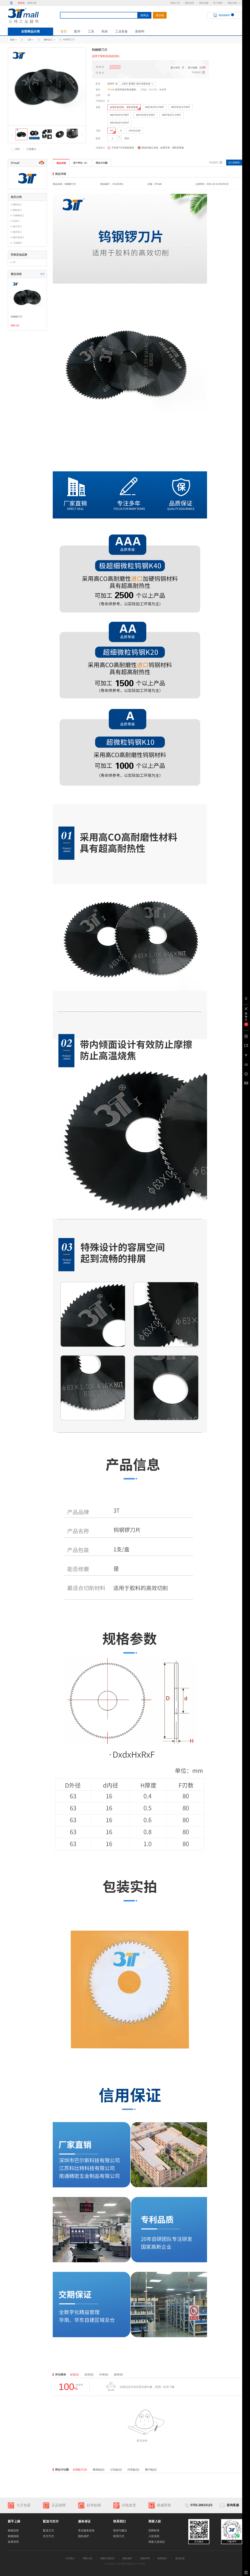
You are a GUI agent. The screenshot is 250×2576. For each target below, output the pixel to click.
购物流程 (13, 2530)
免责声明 (145, 2558)
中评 (103, 2374)
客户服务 (218, 3)
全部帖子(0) (80, 2469)
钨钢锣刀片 (16, 316)
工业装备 (121, 31)
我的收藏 (203, 3)
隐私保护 (83, 2536)
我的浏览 (189, 3)
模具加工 (17, 232)
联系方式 (118, 2536)
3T (108, 95)
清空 (42, 274)
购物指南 (13, 2536)
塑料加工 (17, 204)
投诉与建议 (120, 2530)
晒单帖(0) (98, 2469)
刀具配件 (17, 243)
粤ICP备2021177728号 (133, 2564)
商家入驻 (87, 2558)
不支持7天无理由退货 (120, 147)
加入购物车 (234, 162)
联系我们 (162, 2558)
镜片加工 (17, 226)
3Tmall (110, 89)
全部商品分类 (30, 31)
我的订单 (175, 3)
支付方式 (48, 2536)
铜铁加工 (17, 210)
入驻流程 (153, 2536)
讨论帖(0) (116, 2469)
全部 (74, 2374)
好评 (89, 2374)
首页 (64, 31)
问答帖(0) (133, 2469)
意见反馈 (180, 2558)
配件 (77, 31)
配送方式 (48, 2530)
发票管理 (13, 2541)
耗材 (105, 31)
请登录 (21, 3)
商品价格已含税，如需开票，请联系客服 (161, 147)
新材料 (140, 31)
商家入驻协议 (156, 2541)
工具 (91, 31)
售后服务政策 (86, 2530)
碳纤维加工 (18, 237)
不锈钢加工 (18, 215)
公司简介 (70, 2558)
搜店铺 (160, 15)
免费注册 (32, 3)
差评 (118, 2374)
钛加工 (16, 221)
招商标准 (153, 2530)
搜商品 (144, 15)
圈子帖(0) (151, 2469)
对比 (17, 149)
